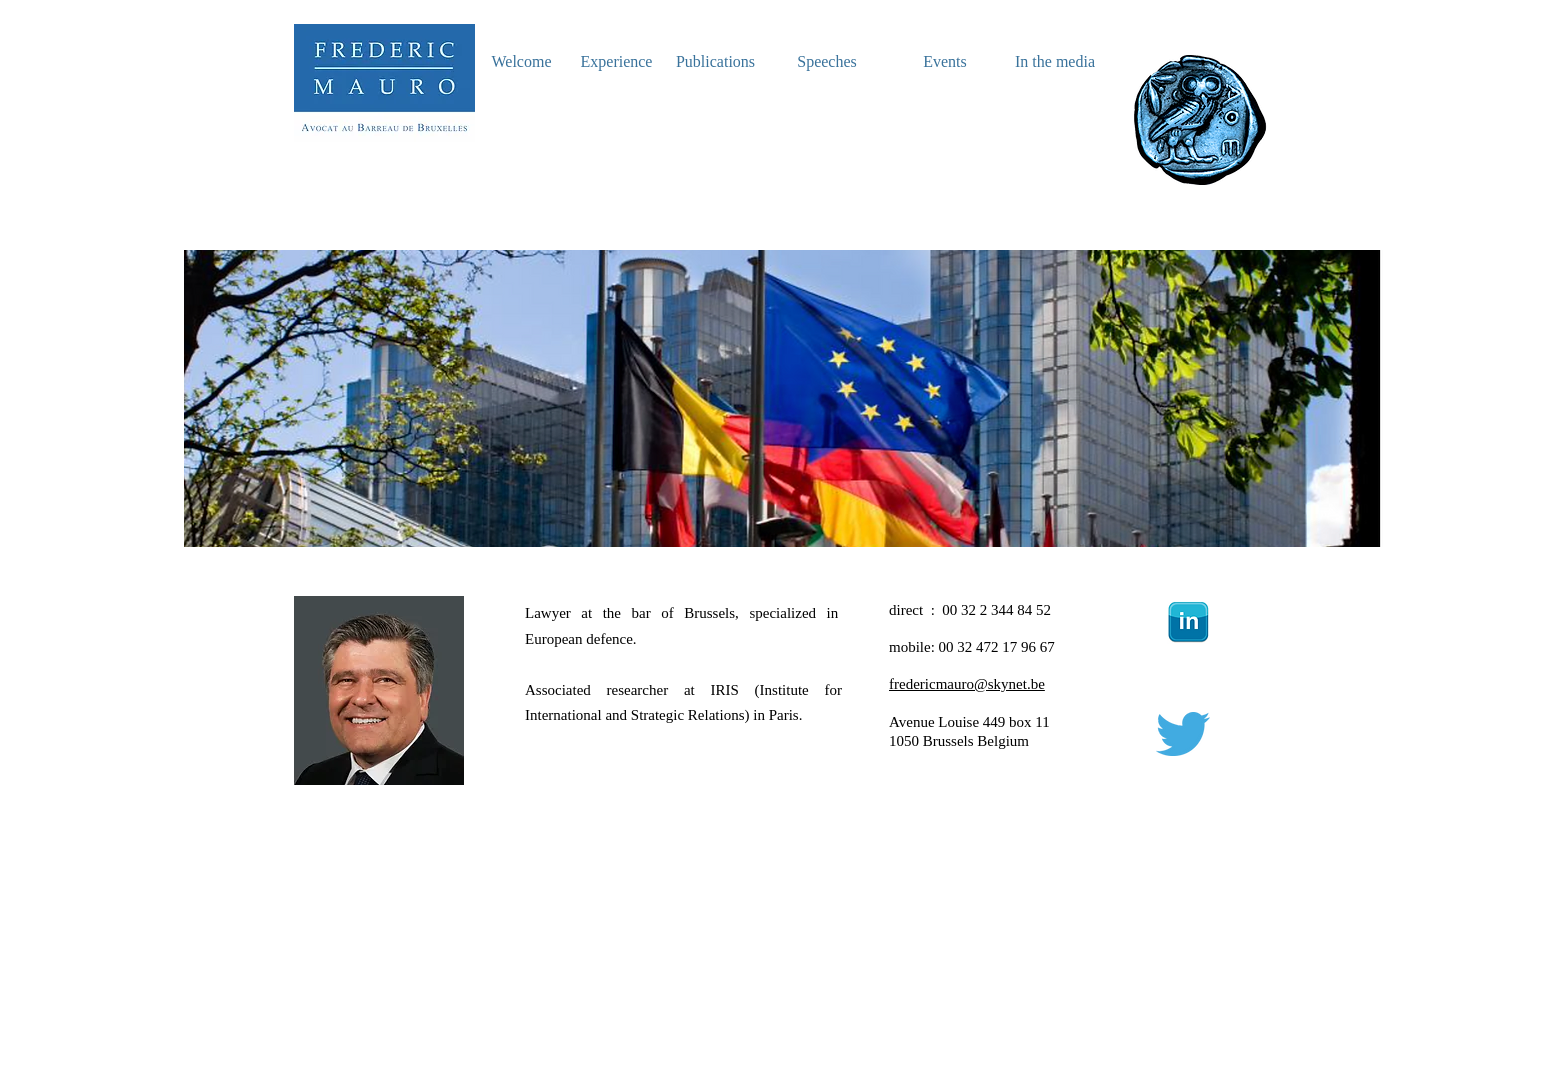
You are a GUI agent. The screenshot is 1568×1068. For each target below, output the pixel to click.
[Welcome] (521, 62)
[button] (784, 398)
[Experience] (616, 62)
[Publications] (715, 62)
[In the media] (1055, 62)
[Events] (945, 62)
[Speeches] (827, 62)
